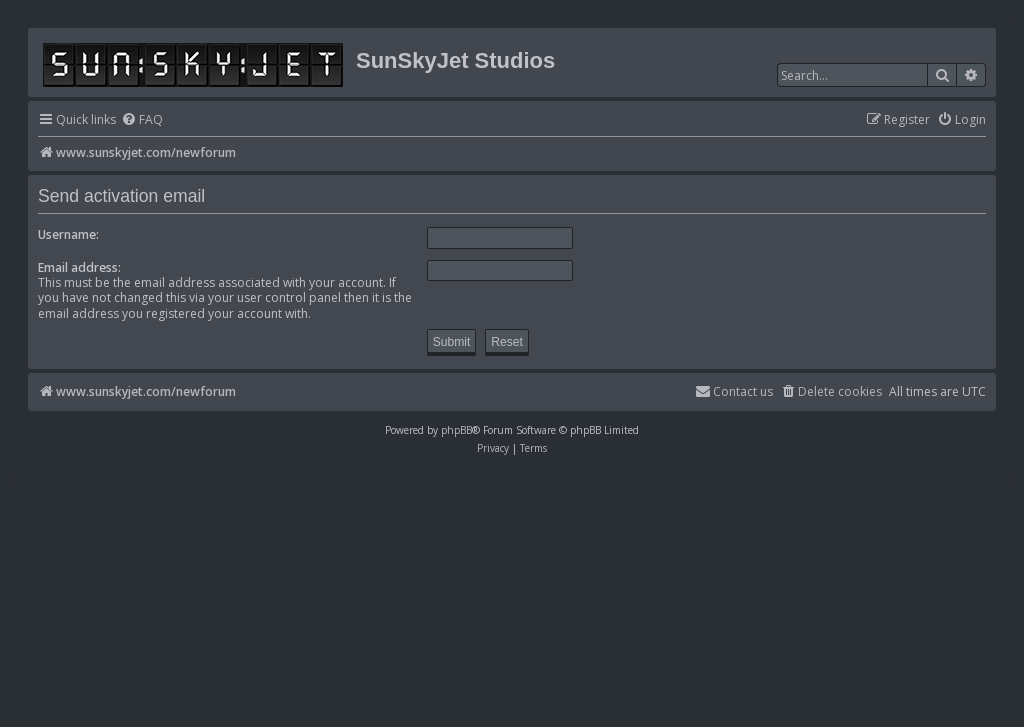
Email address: (79, 267)
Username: (68, 234)
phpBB (456, 430)
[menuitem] (142, 120)
